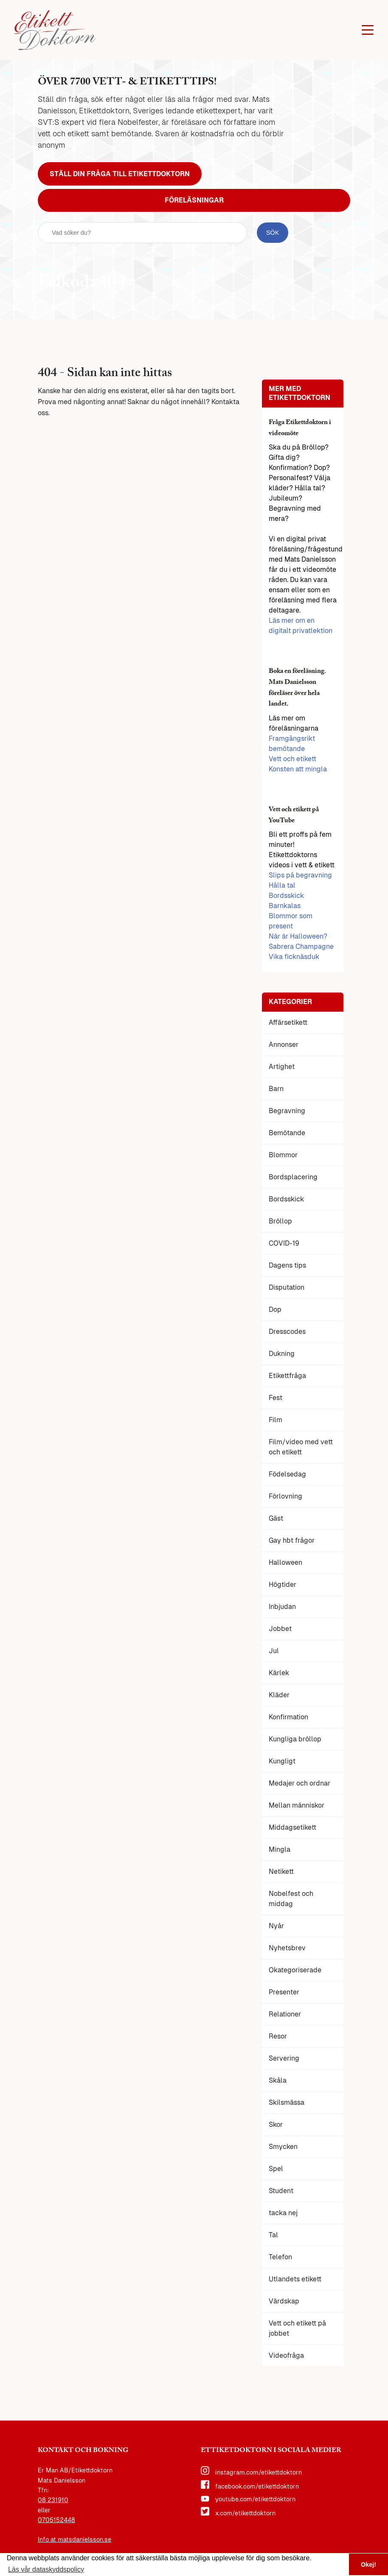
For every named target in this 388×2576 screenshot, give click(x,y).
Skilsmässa (286, 2102)
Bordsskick (286, 895)
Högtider (282, 1584)
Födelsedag (287, 1474)
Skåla (278, 2080)
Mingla (279, 1849)
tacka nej (283, 2213)
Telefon (280, 2257)
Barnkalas (285, 906)
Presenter (284, 1992)
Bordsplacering (293, 1177)
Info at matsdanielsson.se (74, 2539)
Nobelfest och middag (291, 1899)
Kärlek (279, 1673)
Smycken (283, 2147)
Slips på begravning (300, 875)
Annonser (283, 1045)
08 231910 (53, 2500)
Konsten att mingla (298, 769)
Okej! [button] (368, 2564)
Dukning (282, 1354)
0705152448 (56, 2520)
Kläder (279, 1695)
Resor (278, 2036)
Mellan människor (296, 1805)
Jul (274, 1651)
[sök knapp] (272, 232)
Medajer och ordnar (299, 1783)
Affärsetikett (288, 1022)
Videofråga (286, 2355)
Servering (284, 2058)
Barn (276, 1089)
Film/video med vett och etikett (301, 1447)
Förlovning (285, 1496)
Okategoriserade (295, 1970)
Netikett (281, 1871)
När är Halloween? (298, 936)
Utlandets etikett (295, 2279)
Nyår (276, 1926)
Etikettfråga (287, 1376)
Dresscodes (287, 1331)
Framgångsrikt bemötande (292, 743)
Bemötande (287, 1133)
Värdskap (284, 2301)
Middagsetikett (292, 1827)
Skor (276, 2124)
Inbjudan (282, 1607)
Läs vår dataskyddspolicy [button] (46, 2569)
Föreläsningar (194, 200)
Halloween (285, 1562)
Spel (276, 2169)
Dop (275, 1309)
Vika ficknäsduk (294, 957)
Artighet (282, 1067)
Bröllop (280, 1221)
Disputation (286, 1287)
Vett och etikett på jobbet (297, 2328)
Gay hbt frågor (292, 1540)
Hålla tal (282, 885)
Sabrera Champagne (301, 946)
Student (281, 2191)
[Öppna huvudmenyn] (367, 30)
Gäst (276, 1518)
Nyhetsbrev (287, 1948)
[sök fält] (142, 232)
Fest (275, 1398)
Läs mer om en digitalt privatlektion (300, 625)
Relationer (285, 2014)
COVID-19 (284, 1243)
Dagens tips (287, 1265)
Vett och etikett (292, 759)
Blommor (283, 1155)
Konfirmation (288, 1717)
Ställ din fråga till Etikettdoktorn (120, 174)
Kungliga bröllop (295, 1739)
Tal (273, 2235)
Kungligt (282, 1761)
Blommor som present (290, 921)
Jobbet (280, 1629)
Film (275, 1420)
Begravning (287, 1111)
